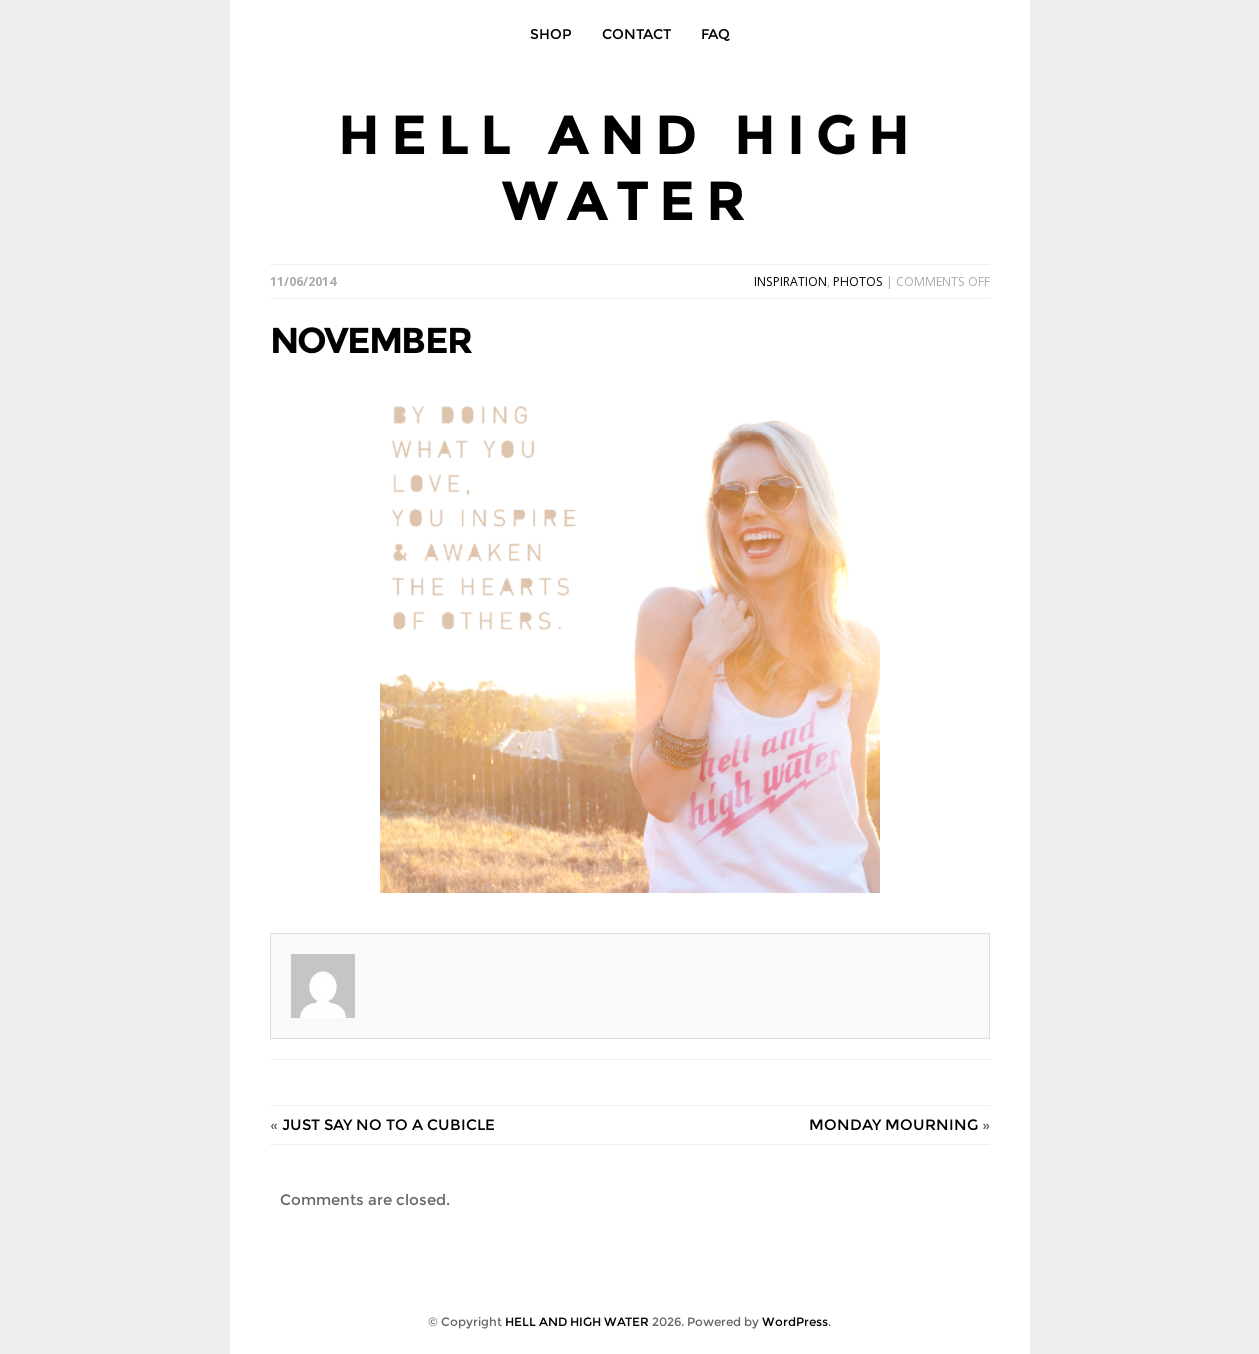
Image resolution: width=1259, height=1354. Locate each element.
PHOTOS (858, 281)
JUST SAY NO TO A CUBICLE (388, 1124)
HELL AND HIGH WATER (629, 167)
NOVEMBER (370, 340)
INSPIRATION (790, 281)
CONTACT (636, 34)
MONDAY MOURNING (893, 1124)
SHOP (551, 34)
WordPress (795, 1321)
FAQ (715, 34)
